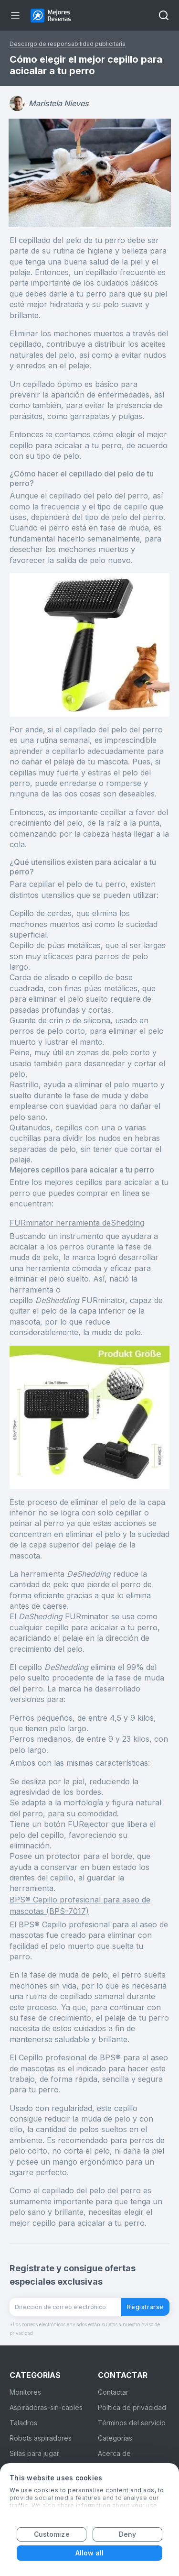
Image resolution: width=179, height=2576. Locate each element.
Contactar (113, 2392)
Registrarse (145, 2307)
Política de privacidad (132, 2407)
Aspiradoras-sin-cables (46, 2407)
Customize (52, 2534)
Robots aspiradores (41, 2438)
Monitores (25, 2392)
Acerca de (114, 2453)
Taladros (23, 2423)
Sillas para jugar (34, 2453)
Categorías (115, 2438)
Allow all (89, 2553)
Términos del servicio (132, 2423)
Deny (127, 2534)
